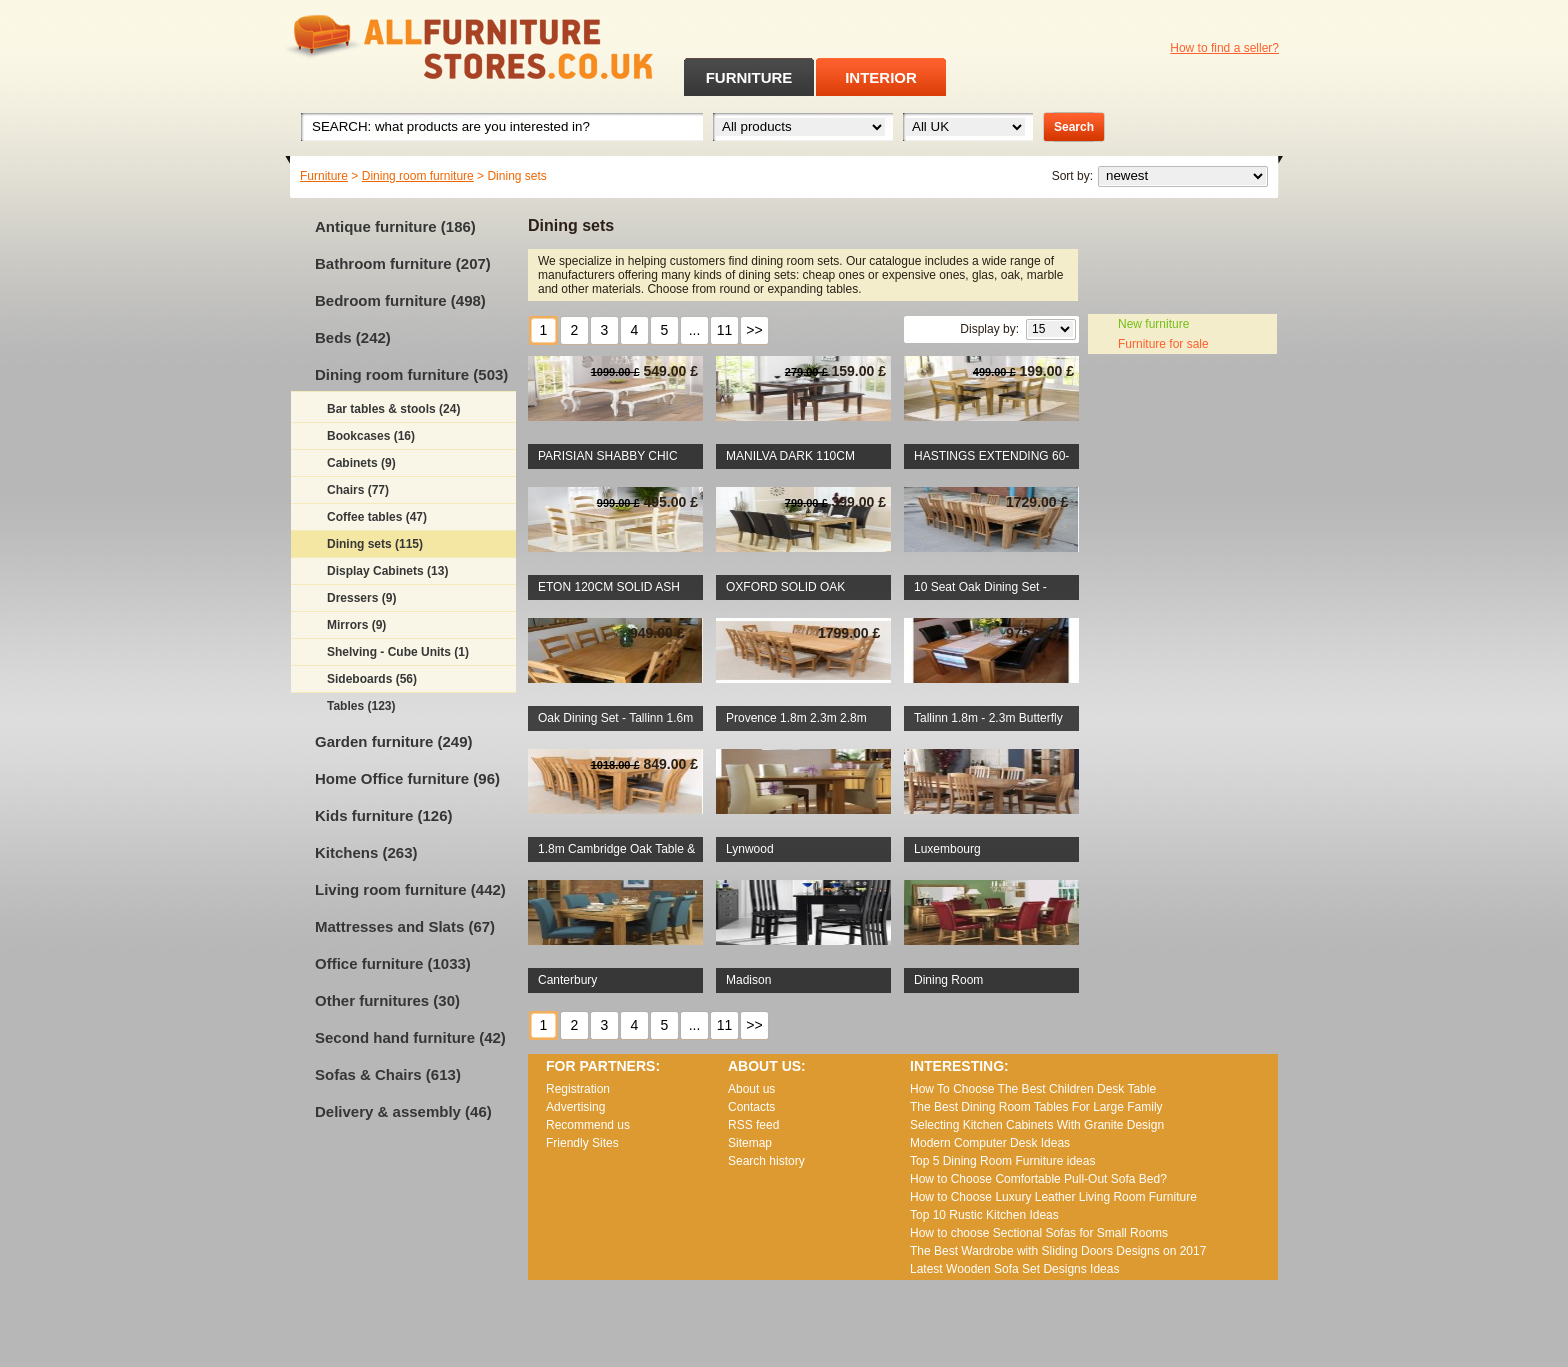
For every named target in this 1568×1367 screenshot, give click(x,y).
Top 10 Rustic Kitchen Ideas (984, 1215)
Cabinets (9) (361, 463)
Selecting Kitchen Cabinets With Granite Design (1037, 1125)
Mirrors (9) (356, 625)
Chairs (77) (358, 490)
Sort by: (1072, 176)
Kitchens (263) (366, 852)
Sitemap (750, 1143)
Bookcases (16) (371, 436)
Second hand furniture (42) (410, 1037)
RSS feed (1243, 75)
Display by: (989, 329)
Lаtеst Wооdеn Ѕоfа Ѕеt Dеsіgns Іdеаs (1014, 1269)
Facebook (1217, 75)
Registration (578, 1089)
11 (725, 330)
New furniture (1153, 324)
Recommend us (588, 1125)
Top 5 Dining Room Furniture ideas (1002, 1161)
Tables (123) (361, 706)
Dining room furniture (418, 176)
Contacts (751, 1107)
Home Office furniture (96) (407, 778)
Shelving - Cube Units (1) (398, 652)
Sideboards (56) (372, 679)
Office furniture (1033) (393, 963)
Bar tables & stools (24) (393, 409)
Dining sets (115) (375, 544)
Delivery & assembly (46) (403, 1111)
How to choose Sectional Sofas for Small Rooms (1039, 1233)
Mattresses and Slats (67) (405, 926)
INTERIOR (881, 77)
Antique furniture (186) (395, 226)
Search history (766, 1161)
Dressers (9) (361, 598)
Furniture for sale (1163, 344)
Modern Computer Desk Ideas (990, 1143)
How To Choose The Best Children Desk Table (1033, 1089)
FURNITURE (749, 77)
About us (751, 1089)
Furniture (324, 176)
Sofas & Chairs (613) (388, 1074)
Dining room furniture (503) (411, 374)
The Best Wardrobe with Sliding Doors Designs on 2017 (1058, 1251)
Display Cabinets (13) (387, 571)
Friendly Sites (582, 1143)
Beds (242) (353, 337)
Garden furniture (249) (394, 741)
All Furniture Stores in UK (424, 47)
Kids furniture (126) (384, 815)
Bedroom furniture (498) (400, 300)
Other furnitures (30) (387, 1000)
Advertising (575, 1107)
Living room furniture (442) (410, 889)
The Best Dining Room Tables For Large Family (1036, 1107)
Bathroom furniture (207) (403, 263)
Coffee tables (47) (377, 517)
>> (754, 330)
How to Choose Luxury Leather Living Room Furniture (1053, 1197)
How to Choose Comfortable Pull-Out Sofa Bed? (1038, 1179)
